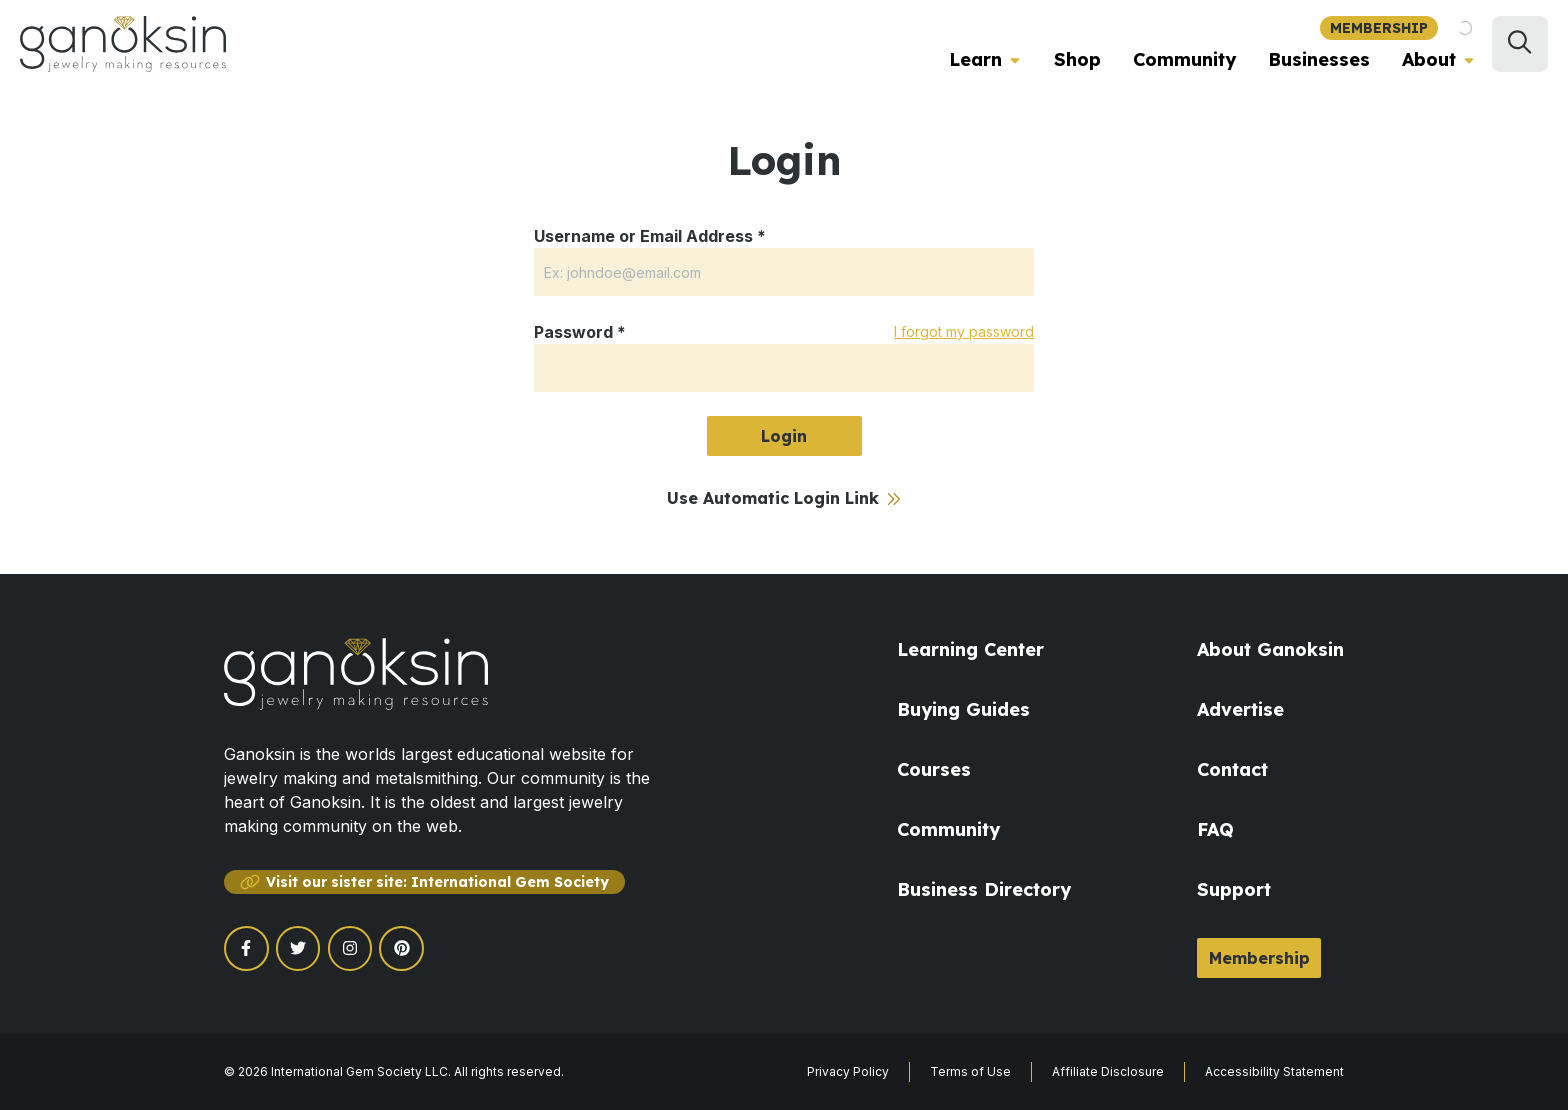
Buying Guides (963, 709)
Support (1234, 889)
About (1429, 59)
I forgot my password (964, 331)
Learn (975, 59)
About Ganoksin (1270, 649)
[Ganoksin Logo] (123, 44)
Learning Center (970, 649)
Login (784, 436)
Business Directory (984, 889)
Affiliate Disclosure (1108, 1071)
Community (1184, 59)
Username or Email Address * (650, 236)
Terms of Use (970, 1071)
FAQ (1215, 829)
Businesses (1319, 59)
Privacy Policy (848, 1071)
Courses (934, 769)
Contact (1232, 769)
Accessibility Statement (1274, 1071)
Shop (1077, 59)
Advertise (1240, 709)
